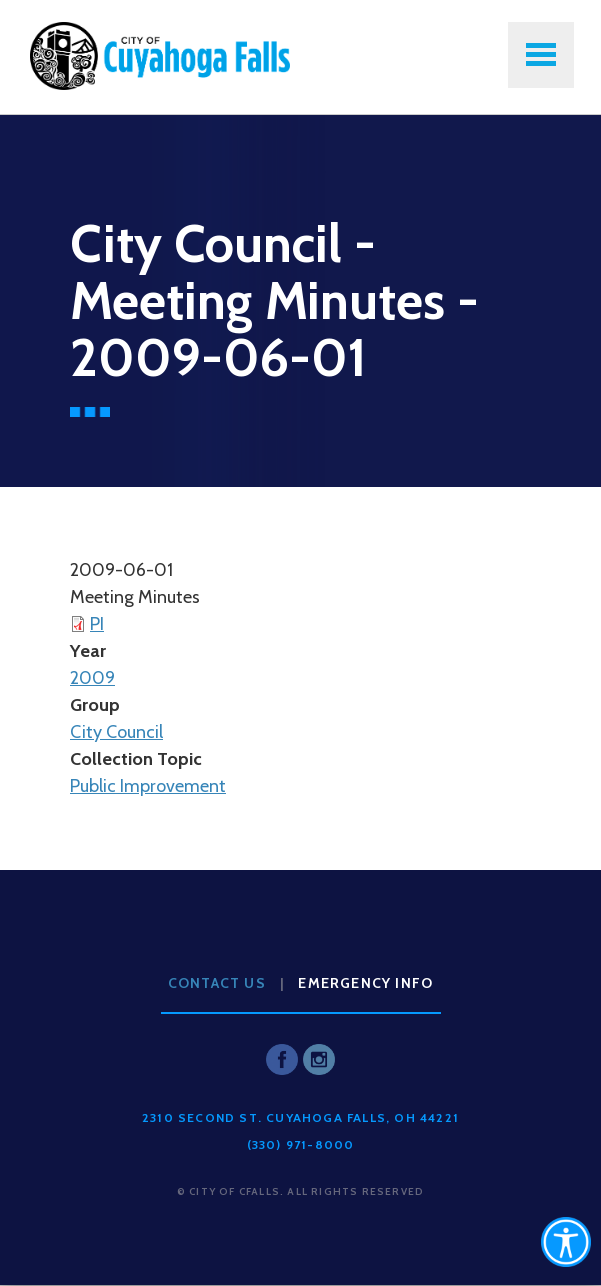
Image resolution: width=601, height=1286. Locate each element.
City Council (116, 732)
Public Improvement (148, 786)
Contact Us (217, 983)
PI (97, 624)
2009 (92, 678)
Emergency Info (365, 983)
